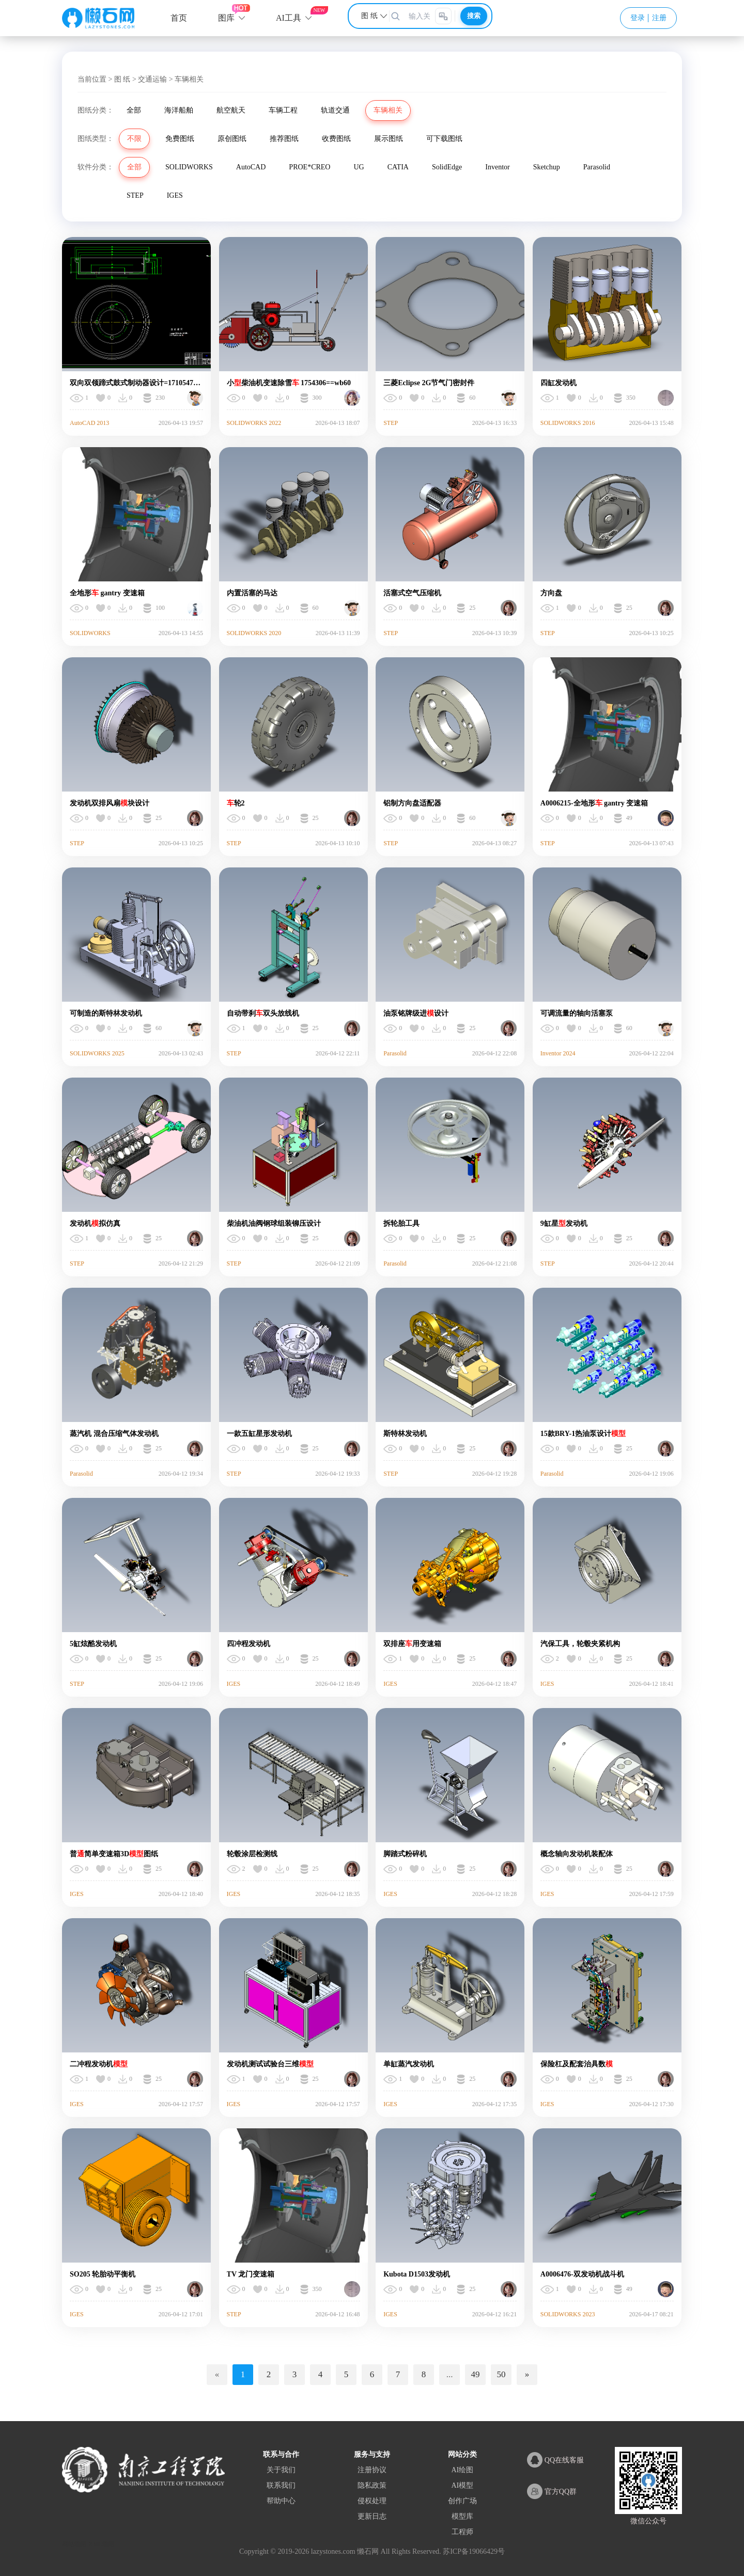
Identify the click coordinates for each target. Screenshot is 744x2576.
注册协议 (372, 2470)
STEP (135, 195)
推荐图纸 (284, 139)
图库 (226, 17)
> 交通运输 (149, 79)
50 (501, 2374)
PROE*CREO (309, 167)
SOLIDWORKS (189, 167)
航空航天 (230, 110)
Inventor (497, 167)
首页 (179, 17)
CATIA (398, 167)
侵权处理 (372, 2501)
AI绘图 (462, 2470)
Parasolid (596, 167)
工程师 (462, 2532)
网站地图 (74, 2544)
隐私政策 (372, 2485)
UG (358, 167)
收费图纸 (336, 139)
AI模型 (462, 2485)
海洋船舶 (178, 110)
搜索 (474, 16)
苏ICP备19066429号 (474, 2551)
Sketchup (546, 167)
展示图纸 (388, 139)
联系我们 (281, 2485)
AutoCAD (251, 167)
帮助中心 (281, 2501)
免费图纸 (179, 139)
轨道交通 (335, 110)
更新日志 (372, 2516)
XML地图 (101, 2544)
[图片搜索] (443, 16)
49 (475, 2374)
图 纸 (122, 79)
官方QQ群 (552, 2491)
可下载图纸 (444, 139)
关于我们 (281, 2470)
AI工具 (288, 17)
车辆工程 (283, 110)
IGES (175, 195)
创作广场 (462, 2501)
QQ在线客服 (555, 2460)
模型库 (462, 2516)
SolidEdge (447, 167)
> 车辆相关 (186, 79)
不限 (134, 139)
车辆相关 (388, 110)
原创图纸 (232, 139)
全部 (134, 110)
